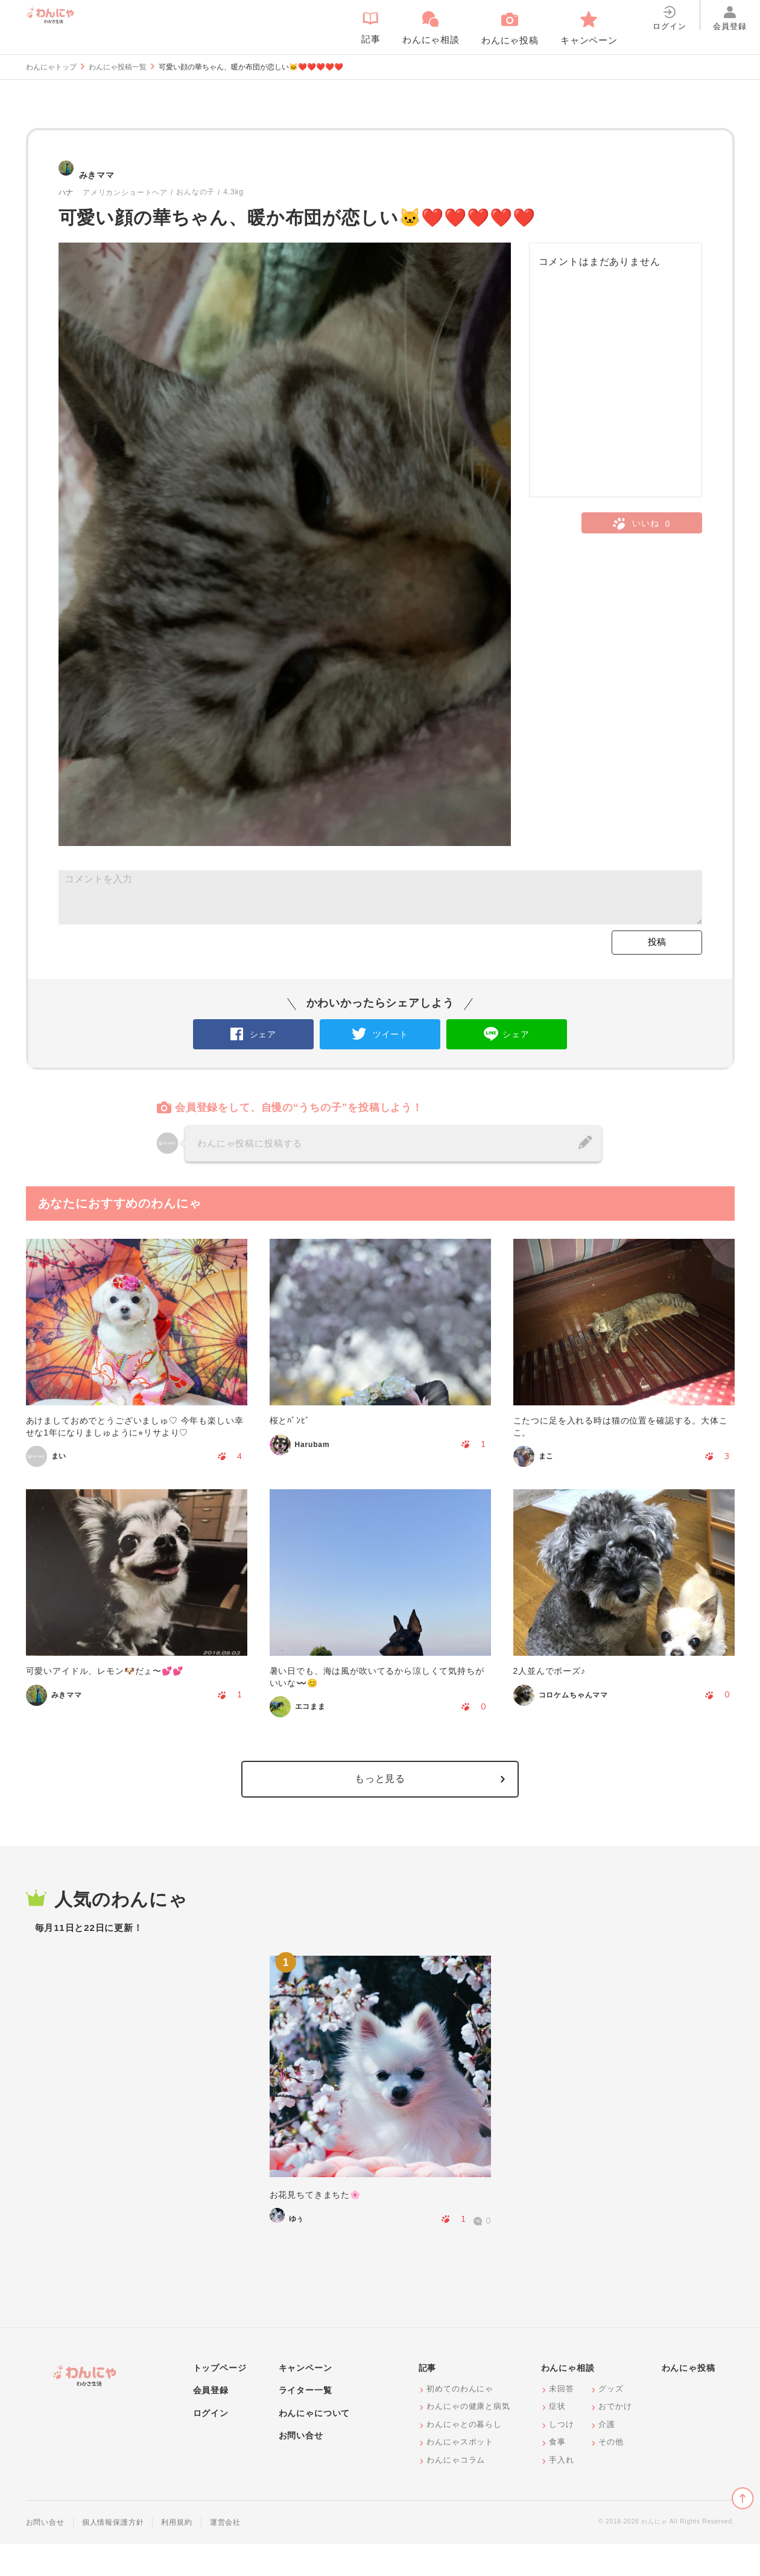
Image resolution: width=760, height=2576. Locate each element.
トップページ (220, 2400)
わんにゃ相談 (568, 2400)
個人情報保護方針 (113, 2554)
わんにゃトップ (51, 67)
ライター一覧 (305, 2422)
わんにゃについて (314, 2445)
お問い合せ (301, 2467)
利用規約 (176, 2554)
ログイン (211, 2445)
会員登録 (211, 2422)
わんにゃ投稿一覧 (118, 67)
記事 (428, 2400)
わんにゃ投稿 (688, 2400)
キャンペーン (305, 2400)
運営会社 (225, 2554)
